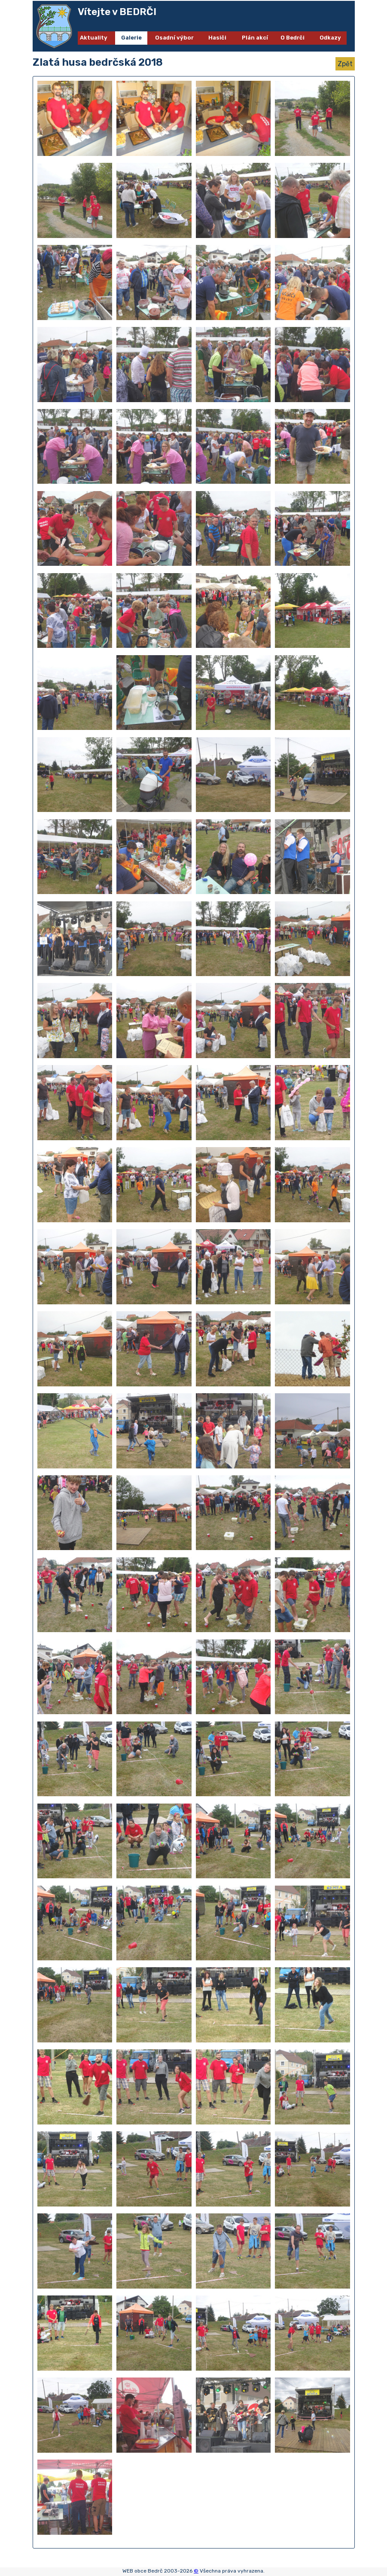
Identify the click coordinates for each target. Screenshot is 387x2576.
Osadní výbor (174, 37)
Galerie (131, 37)
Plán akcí (255, 37)
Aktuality (93, 37)
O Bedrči (292, 37)
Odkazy (330, 37)
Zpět (345, 64)
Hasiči (217, 37)
